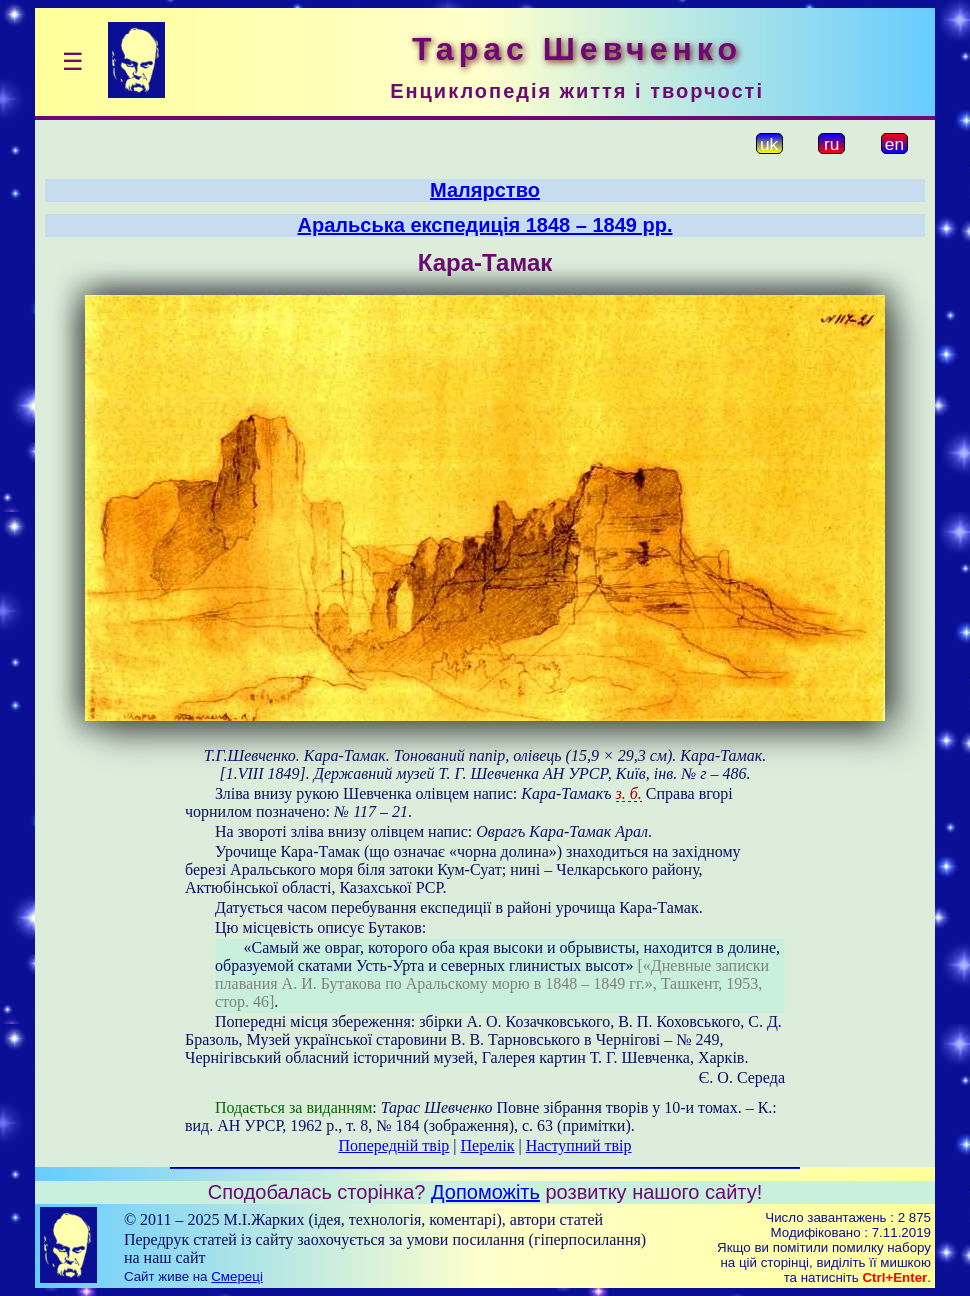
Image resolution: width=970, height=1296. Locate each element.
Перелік (488, 1145)
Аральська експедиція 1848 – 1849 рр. (485, 225)
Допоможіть (485, 1192)
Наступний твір (579, 1145)
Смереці (237, 1276)
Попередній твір (394, 1145)
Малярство (485, 190)
